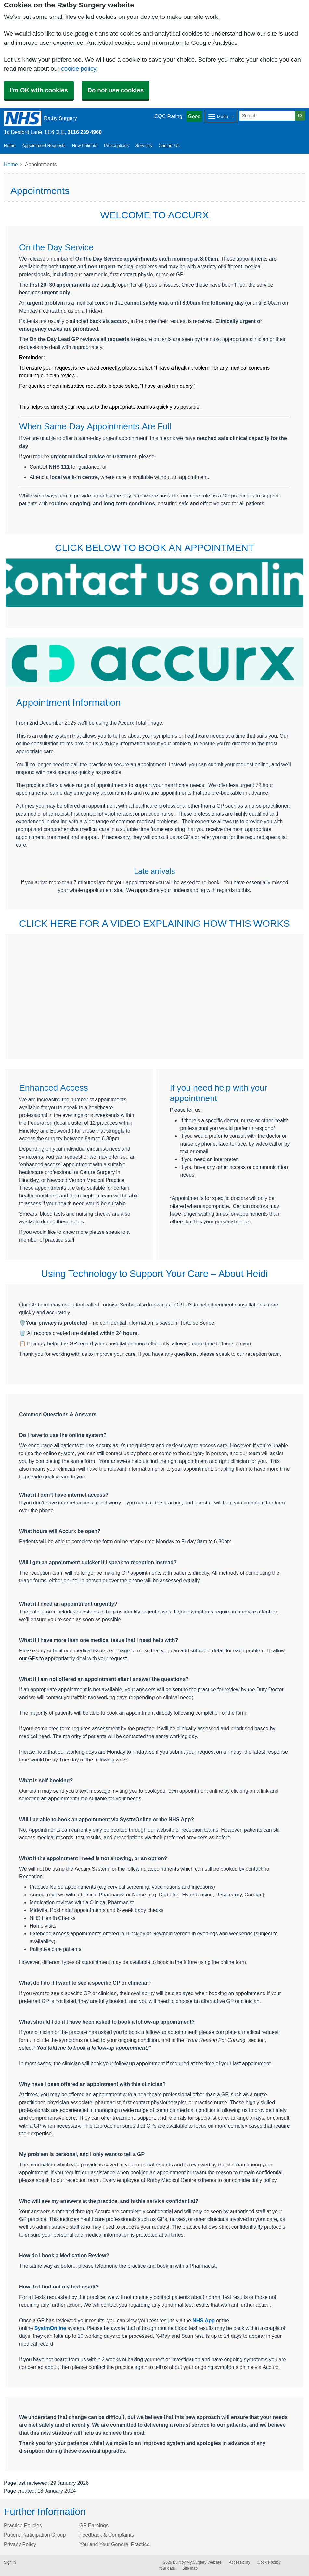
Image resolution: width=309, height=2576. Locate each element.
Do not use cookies (115, 90)
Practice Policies (23, 2525)
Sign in (10, 2562)
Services (143, 145)
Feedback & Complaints (106, 2534)
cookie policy (78, 69)
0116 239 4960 (84, 132)
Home (11, 164)
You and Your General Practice (114, 2544)
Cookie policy (269, 2562)
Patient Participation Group (35, 2534)
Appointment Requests (44, 145)
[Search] (267, 116)
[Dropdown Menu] (221, 116)
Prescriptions (116, 145)
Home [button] (10, 145)
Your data (167, 2568)
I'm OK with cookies (39, 90)
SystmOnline (50, 2328)
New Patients (84, 145)
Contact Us (169, 145)
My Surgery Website (204, 2562)
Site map (190, 2568)
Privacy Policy (20, 2544)
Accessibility (239, 2562)
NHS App (203, 2320)
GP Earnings (94, 2525)
